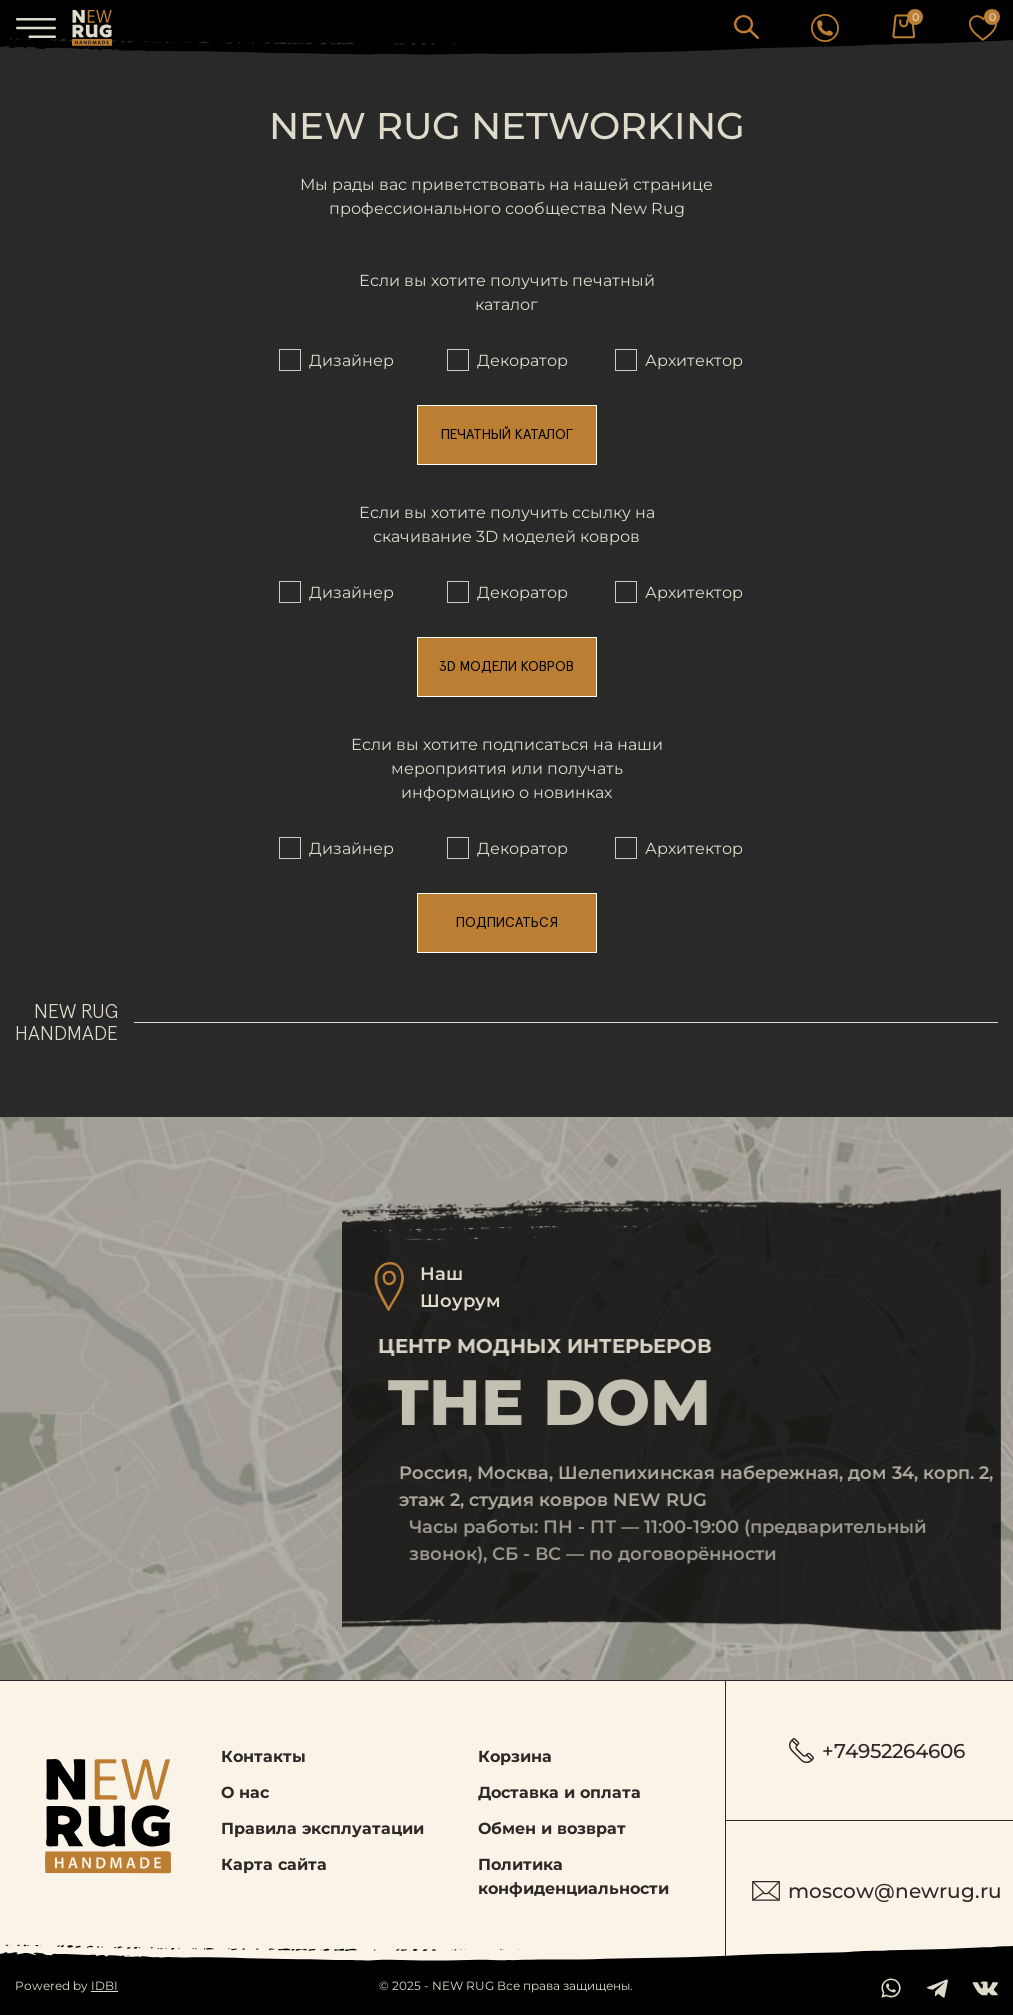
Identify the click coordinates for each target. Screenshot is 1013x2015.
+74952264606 (877, 1750)
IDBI (104, 1985)
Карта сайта (274, 1864)
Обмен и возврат (552, 1828)
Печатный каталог (507, 435)
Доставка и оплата (559, 1792)
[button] (746, 26)
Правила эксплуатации (322, 1828)
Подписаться (507, 923)
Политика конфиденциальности (573, 1876)
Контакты (263, 1756)
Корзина (515, 1756)
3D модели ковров (506, 667)
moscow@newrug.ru (877, 1891)
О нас (245, 1792)
